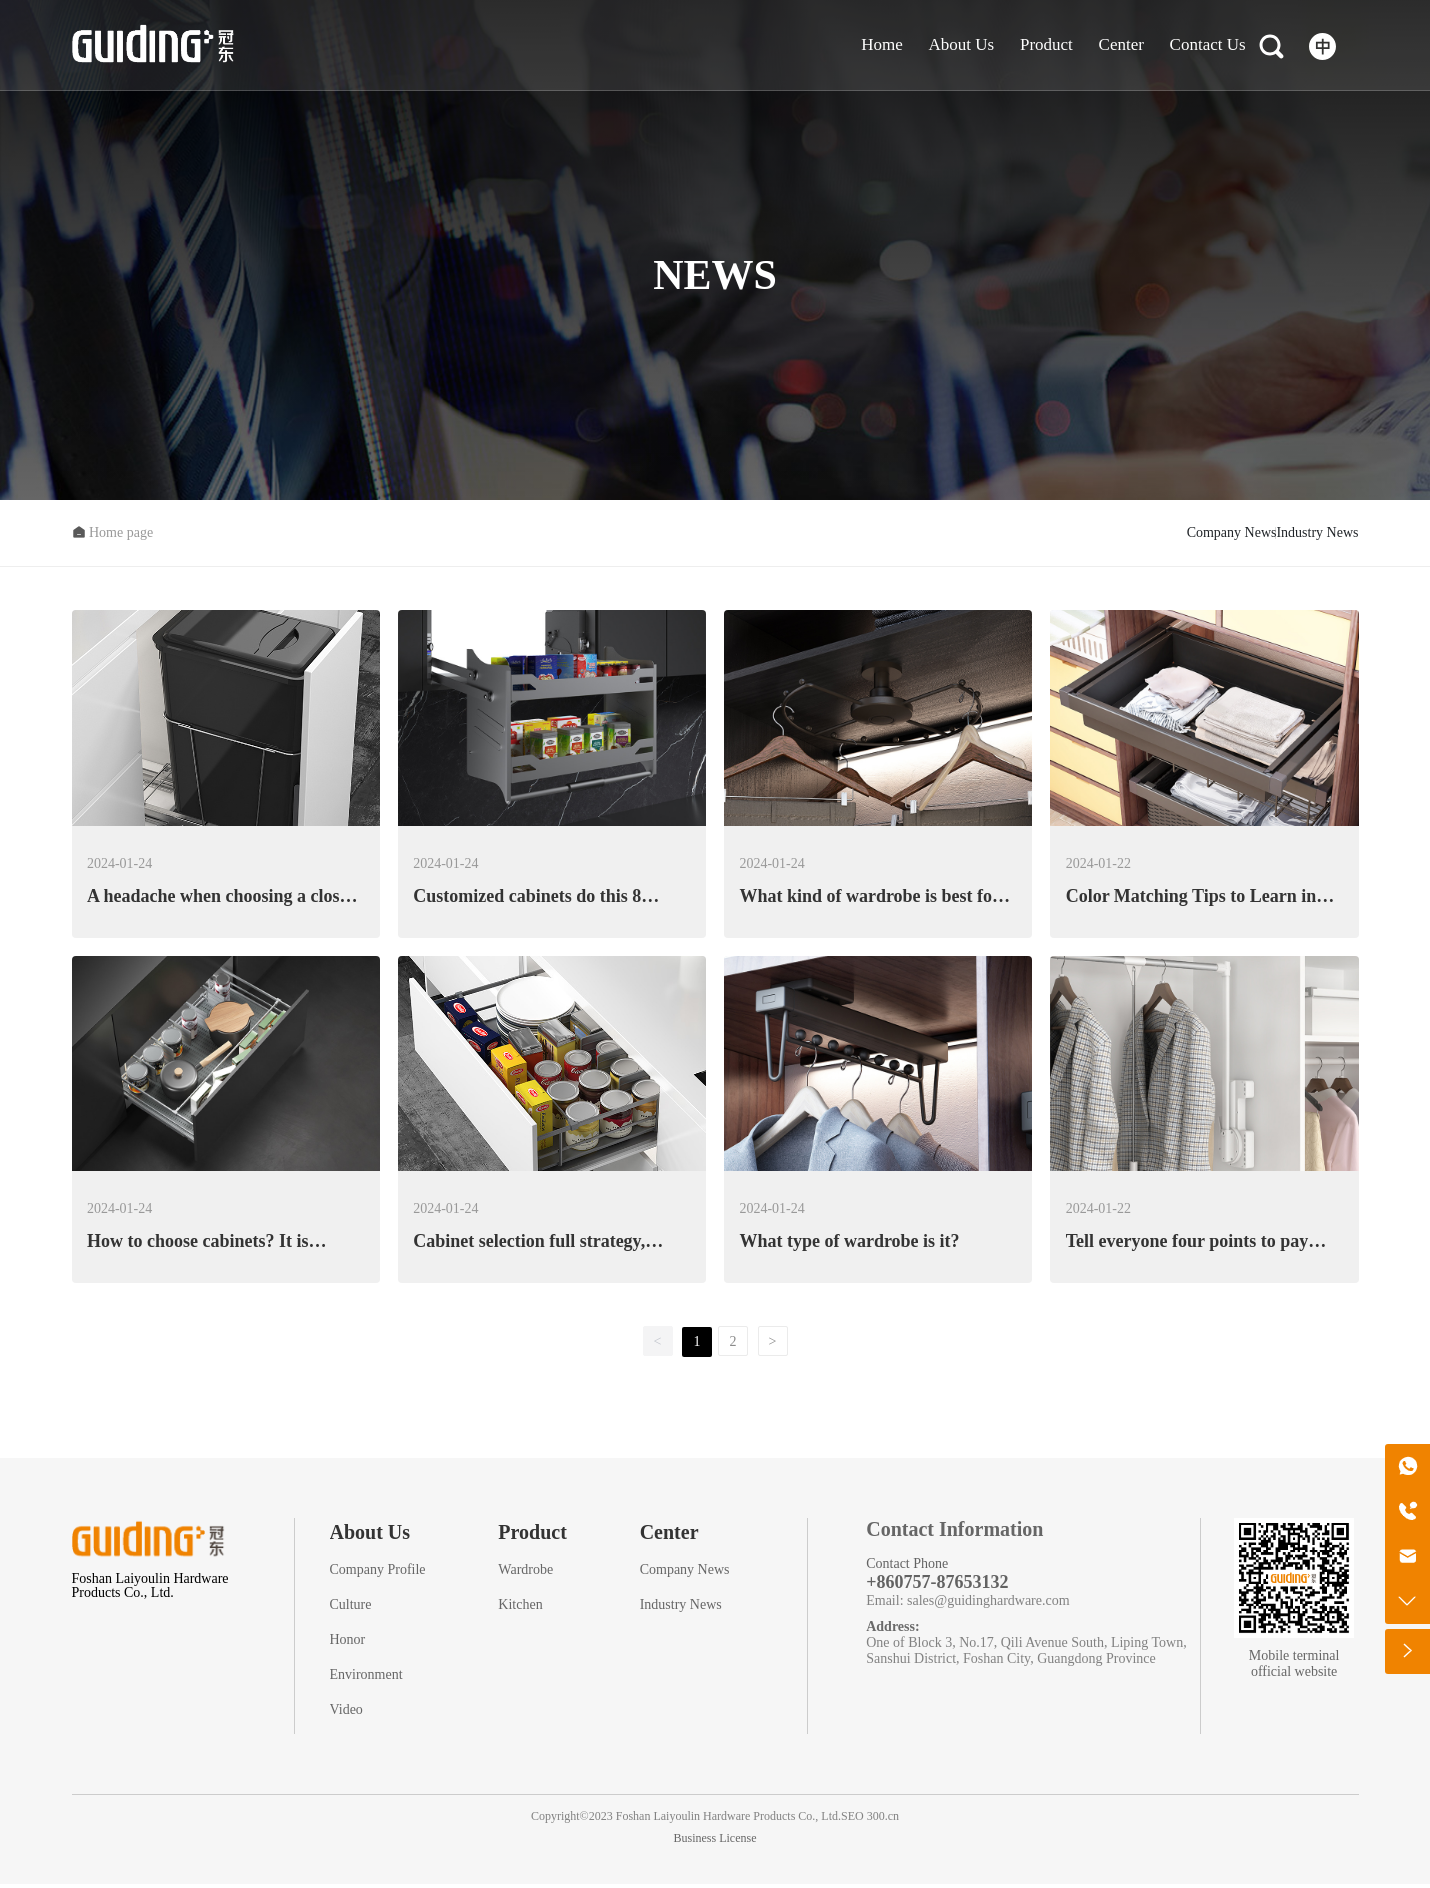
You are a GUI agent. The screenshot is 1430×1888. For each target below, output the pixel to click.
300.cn (883, 1820)
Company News (1097, 534)
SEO (852, 1820)
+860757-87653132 (937, 1586)
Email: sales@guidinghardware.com (967, 1604)
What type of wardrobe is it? (849, 1245)
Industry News (1272, 534)
